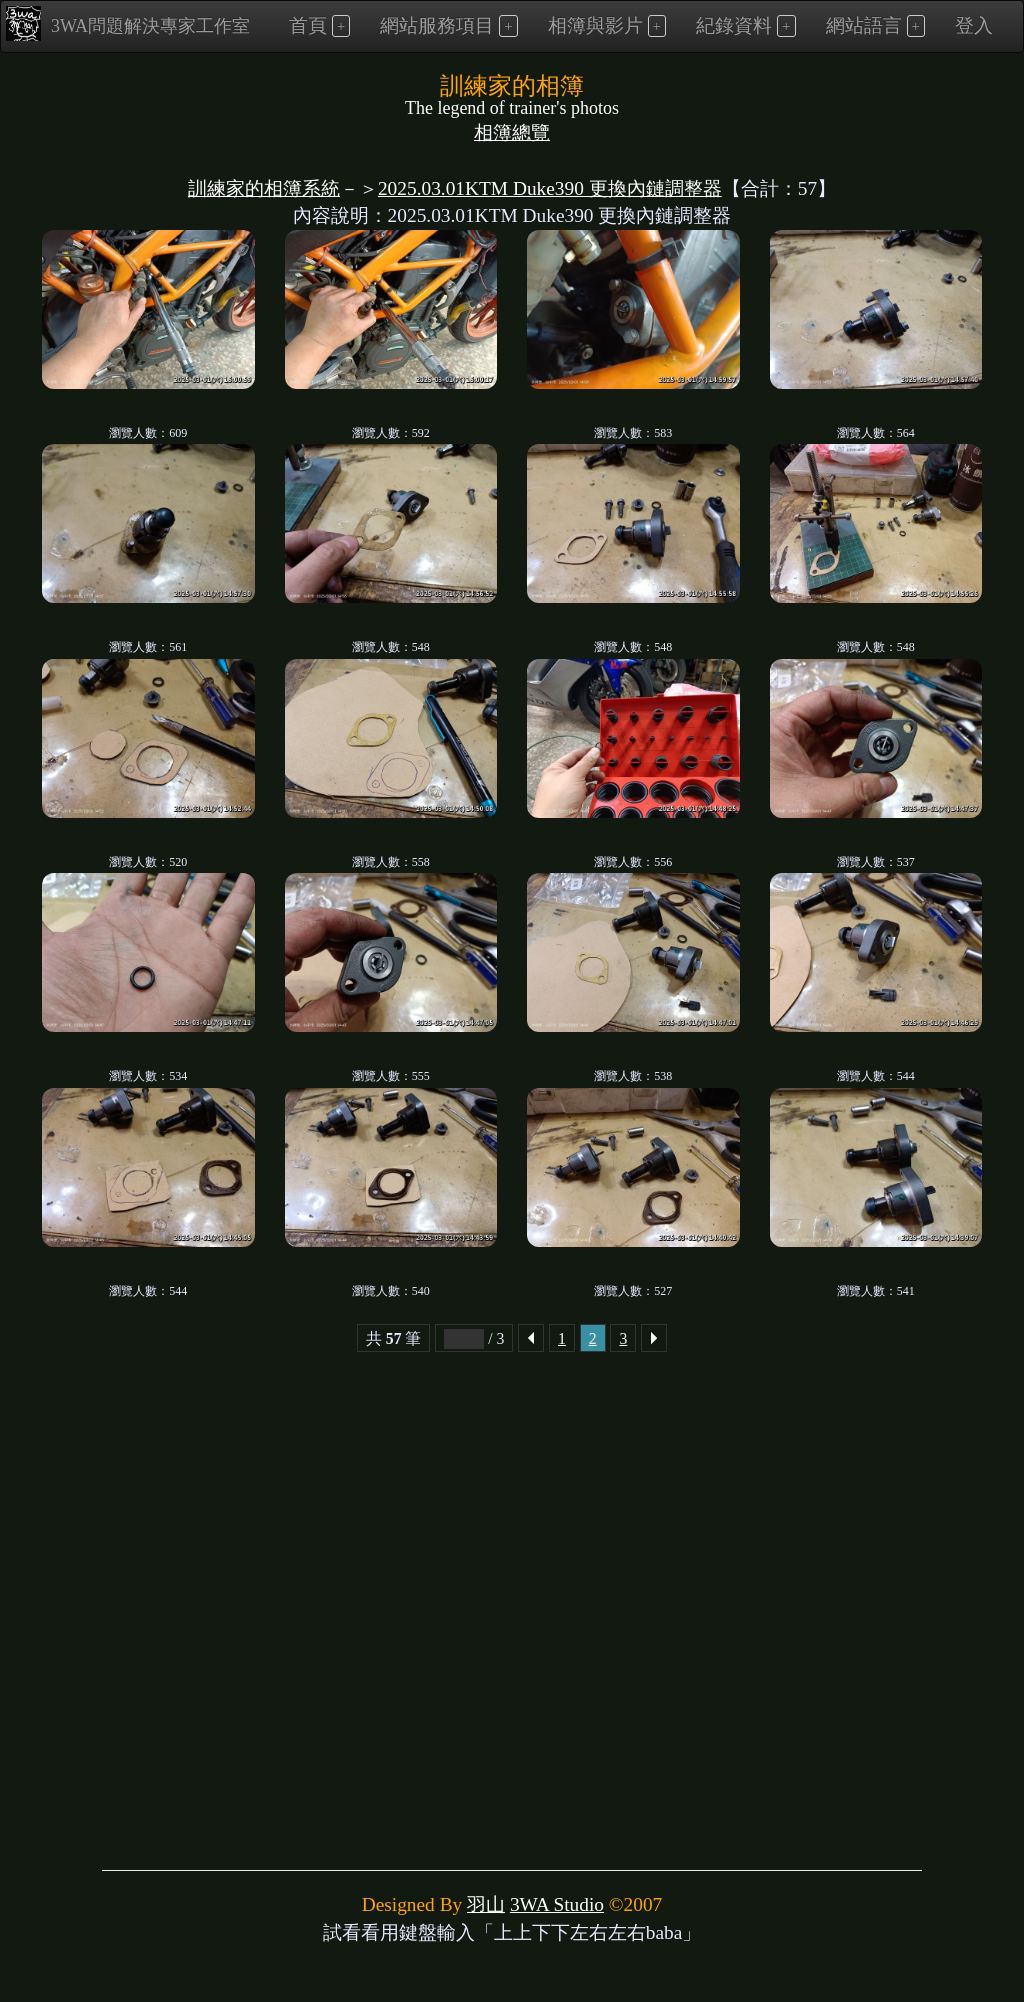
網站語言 (864, 25)
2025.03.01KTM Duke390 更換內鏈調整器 (550, 188)
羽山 (486, 1904)
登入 (974, 25)
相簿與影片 (595, 25)
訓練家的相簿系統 (264, 188)
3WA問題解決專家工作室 (128, 23)
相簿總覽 (512, 132)
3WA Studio (557, 1904)
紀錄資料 (734, 25)
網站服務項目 (437, 25)
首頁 (308, 25)
